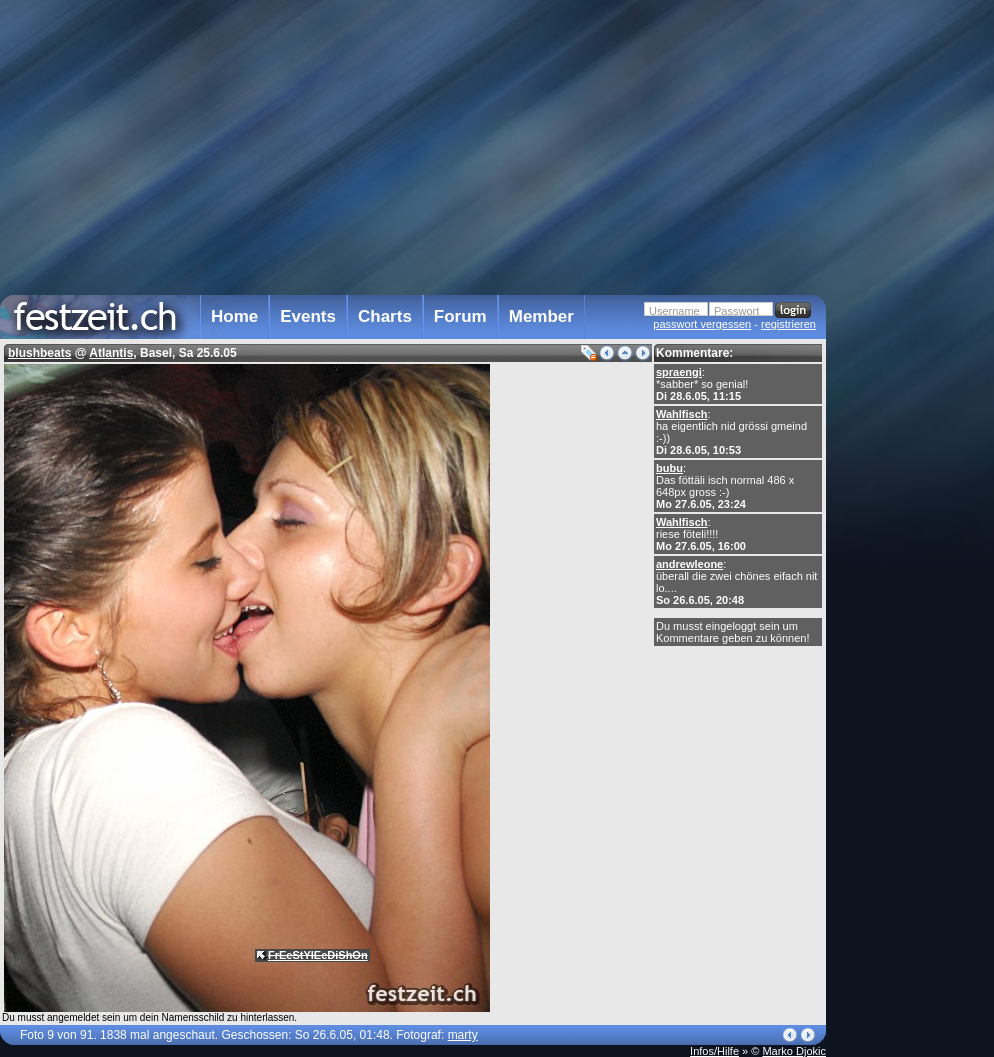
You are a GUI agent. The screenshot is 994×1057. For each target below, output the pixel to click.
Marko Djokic (794, 1051)
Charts (385, 316)
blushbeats (39, 353)
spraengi (679, 372)
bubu (669, 468)
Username (674, 311)
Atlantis (111, 353)
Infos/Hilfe (714, 1051)
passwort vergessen (702, 324)
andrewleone (689, 564)
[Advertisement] (914, 403)
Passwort (736, 311)
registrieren (788, 324)
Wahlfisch (682, 414)
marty (463, 1035)
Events (308, 316)
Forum (460, 316)
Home (234, 316)
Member (541, 316)
